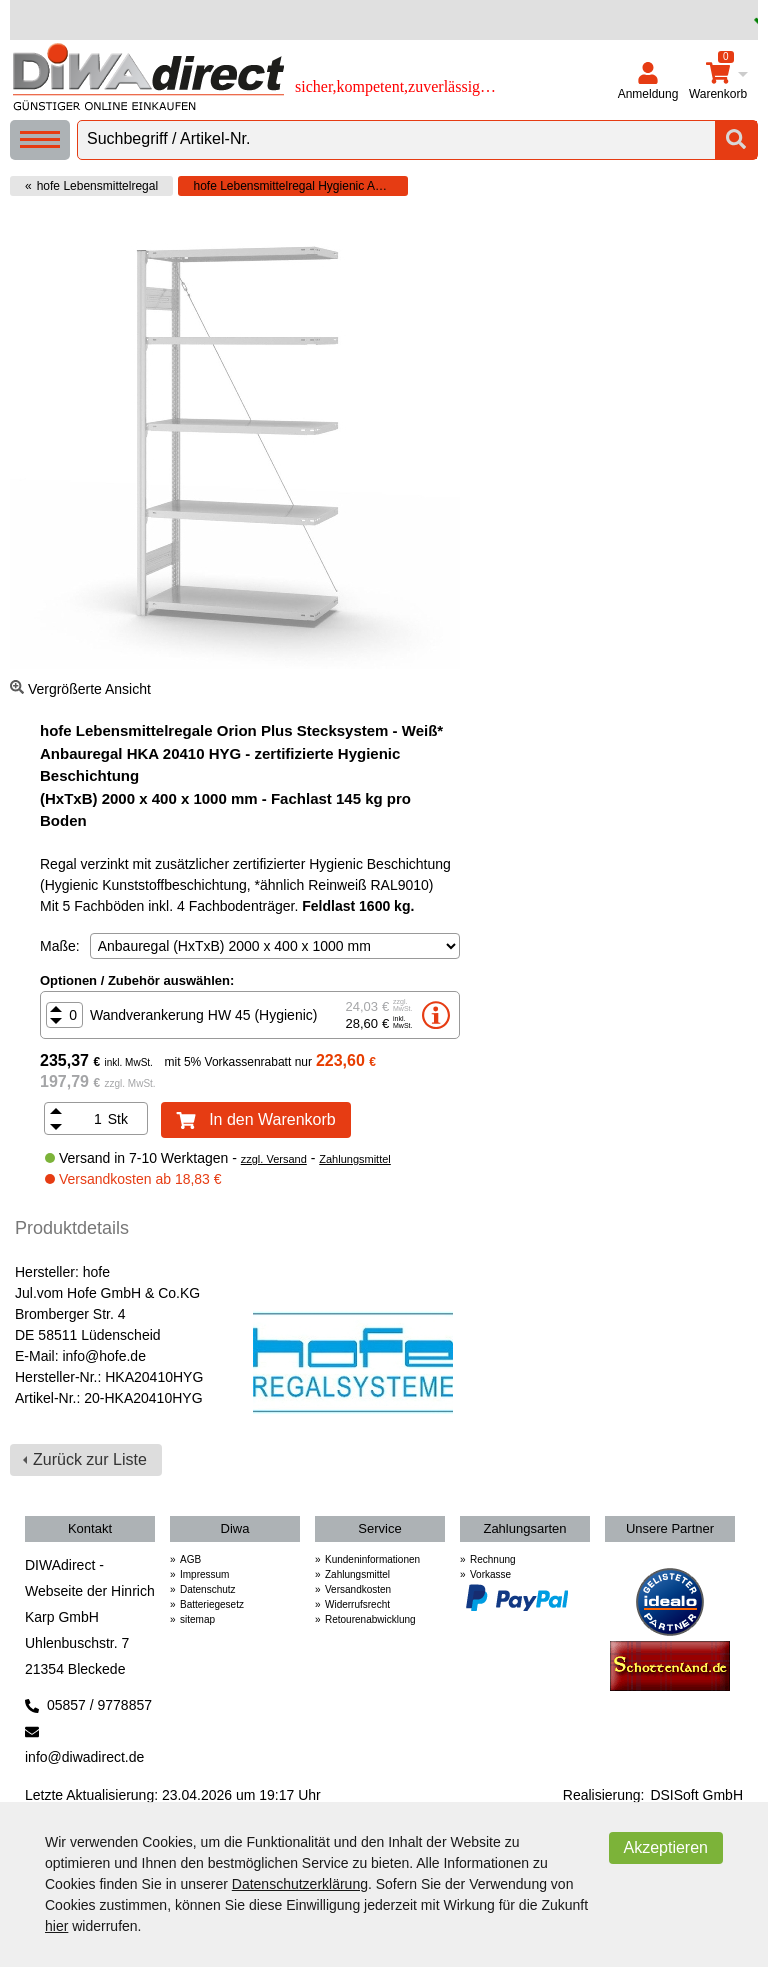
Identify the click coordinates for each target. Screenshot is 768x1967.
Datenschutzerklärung (300, 1884)
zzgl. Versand (274, 1159)
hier (56, 1926)
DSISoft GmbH (696, 1795)
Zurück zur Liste (90, 1459)
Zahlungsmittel (355, 1159)
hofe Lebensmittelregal (97, 186)
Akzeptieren (666, 1847)
